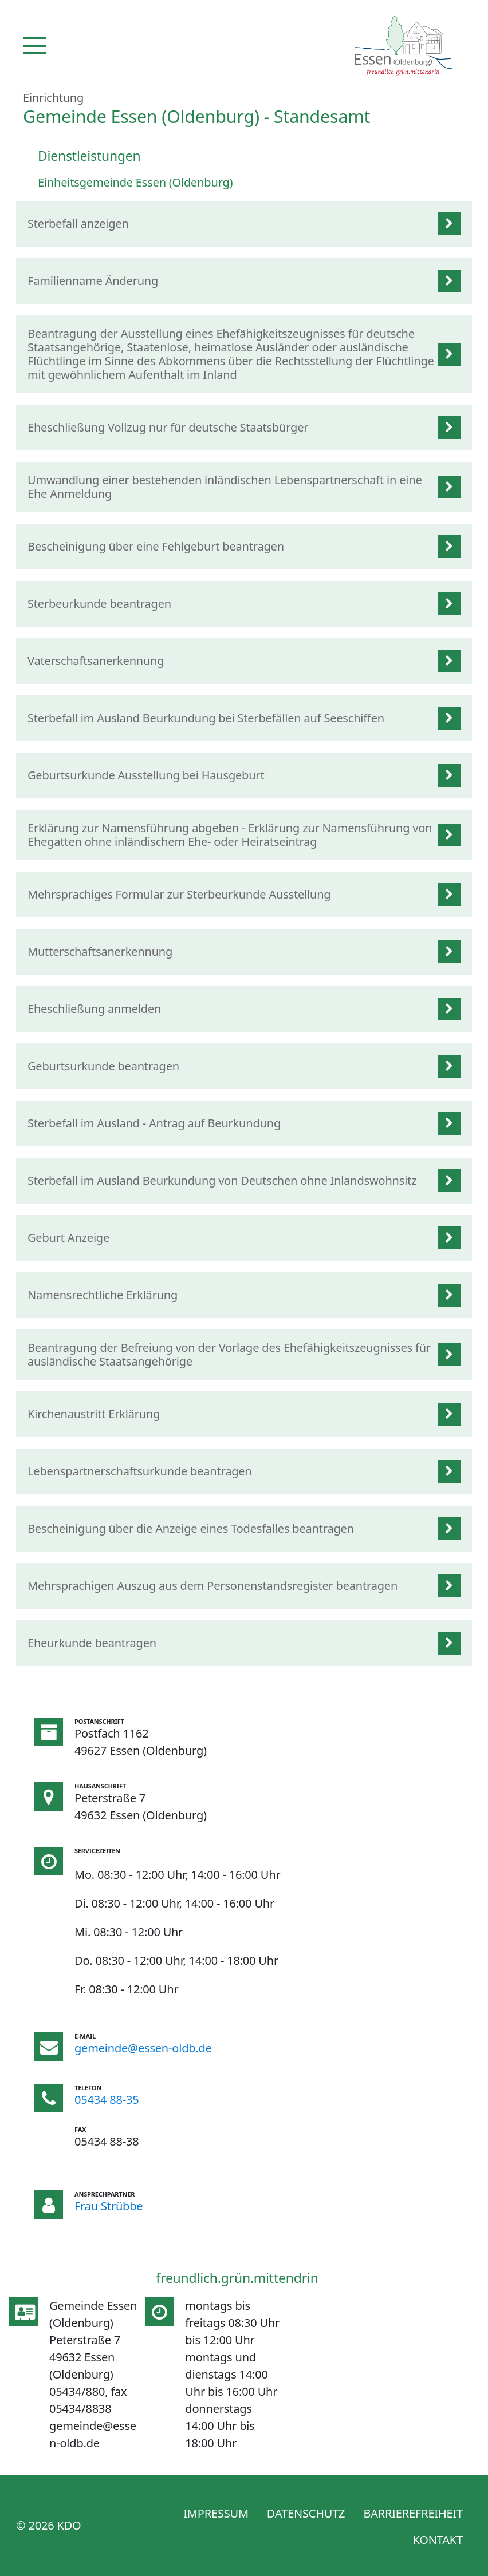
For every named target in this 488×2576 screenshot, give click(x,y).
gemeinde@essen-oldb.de (143, 2048)
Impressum (216, 2513)
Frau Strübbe (108, 2206)
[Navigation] (34, 45)
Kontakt (438, 2539)
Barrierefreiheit (413, 2513)
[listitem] (244, 224)
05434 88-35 (106, 2099)
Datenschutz (306, 2513)
